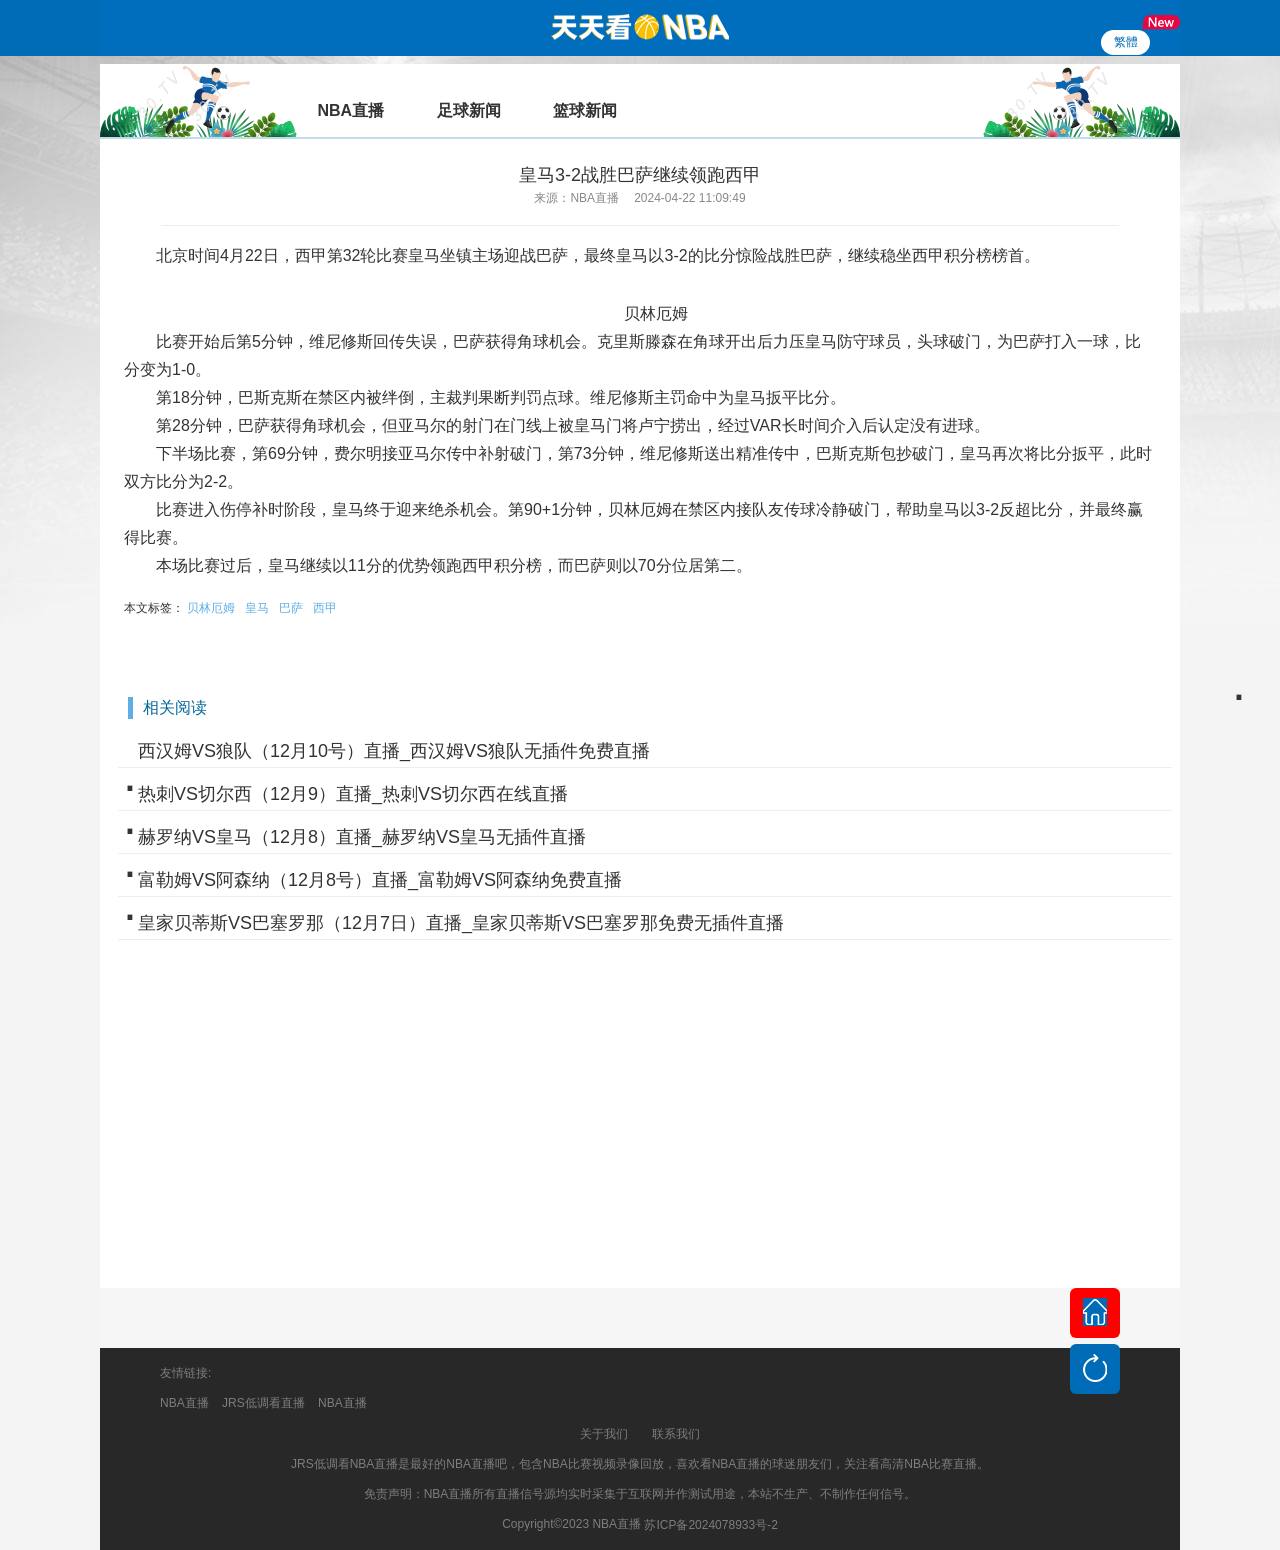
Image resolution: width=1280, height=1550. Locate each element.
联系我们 (676, 1434)
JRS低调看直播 (263, 1403)
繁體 (1126, 42)
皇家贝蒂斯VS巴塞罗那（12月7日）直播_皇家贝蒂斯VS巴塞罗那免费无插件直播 (461, 923)
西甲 (325, 608)
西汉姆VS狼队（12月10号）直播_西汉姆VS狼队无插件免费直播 (394, 751)
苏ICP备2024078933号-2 (710, 1525)
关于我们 (604, 1434)
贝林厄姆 (211, 608)
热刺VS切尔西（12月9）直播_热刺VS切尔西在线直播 (353, 794)
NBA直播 (184, 1403)
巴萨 (291, 608)
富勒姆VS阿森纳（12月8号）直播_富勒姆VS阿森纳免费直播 (380, 880)
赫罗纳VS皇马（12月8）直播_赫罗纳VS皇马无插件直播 (362, 837)
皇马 (257, 608)
